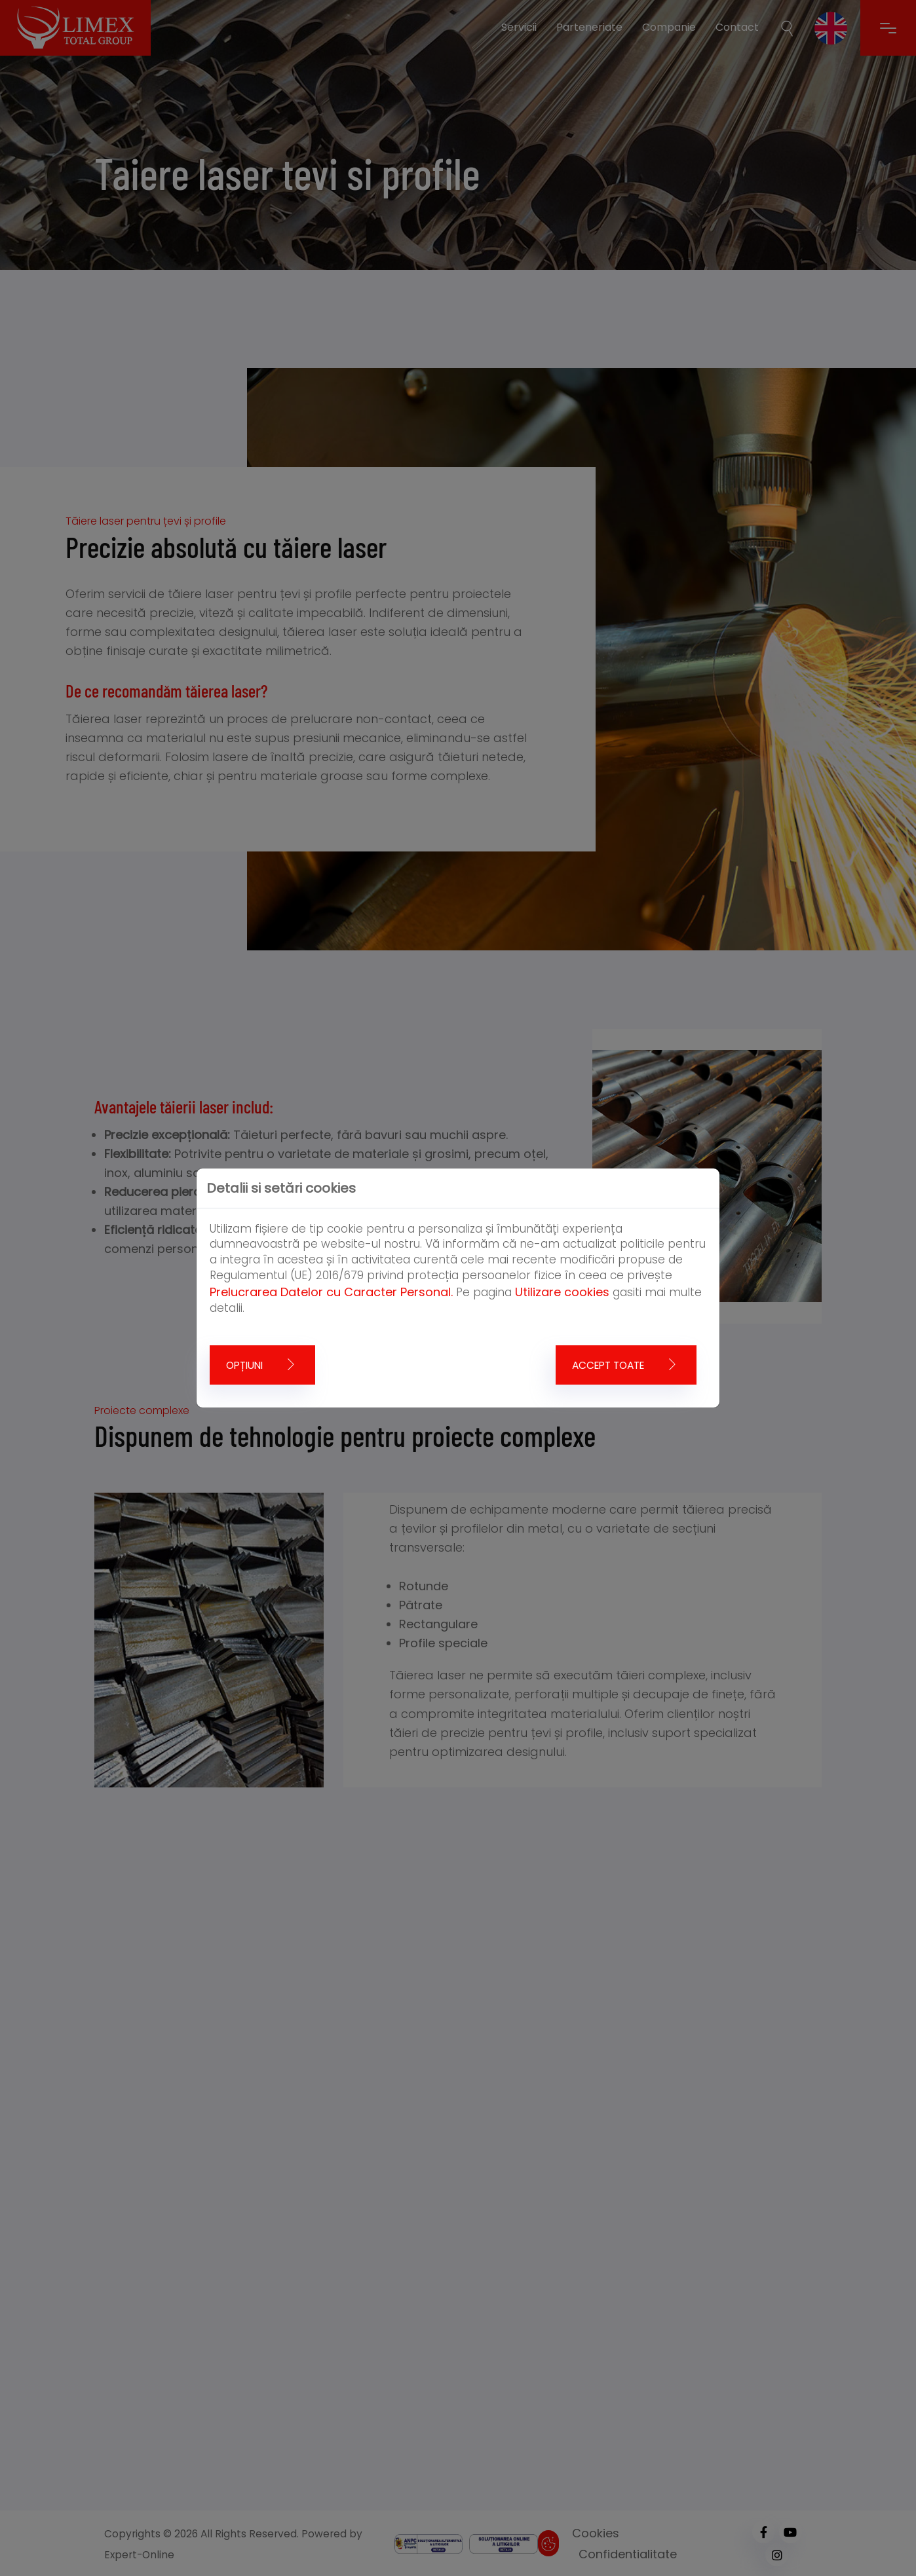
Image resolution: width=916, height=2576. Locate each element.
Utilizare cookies (562, 1292)
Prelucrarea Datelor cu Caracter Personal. (331, 1292)
